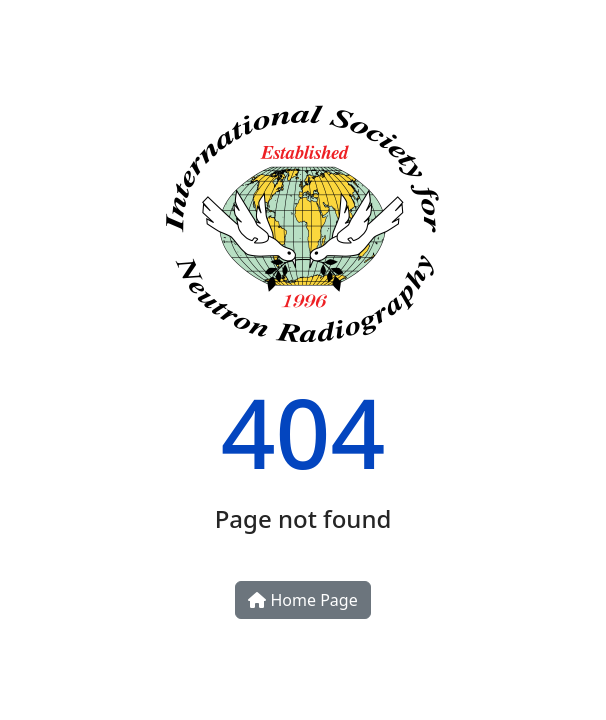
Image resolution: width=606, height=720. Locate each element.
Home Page (302, 600)
